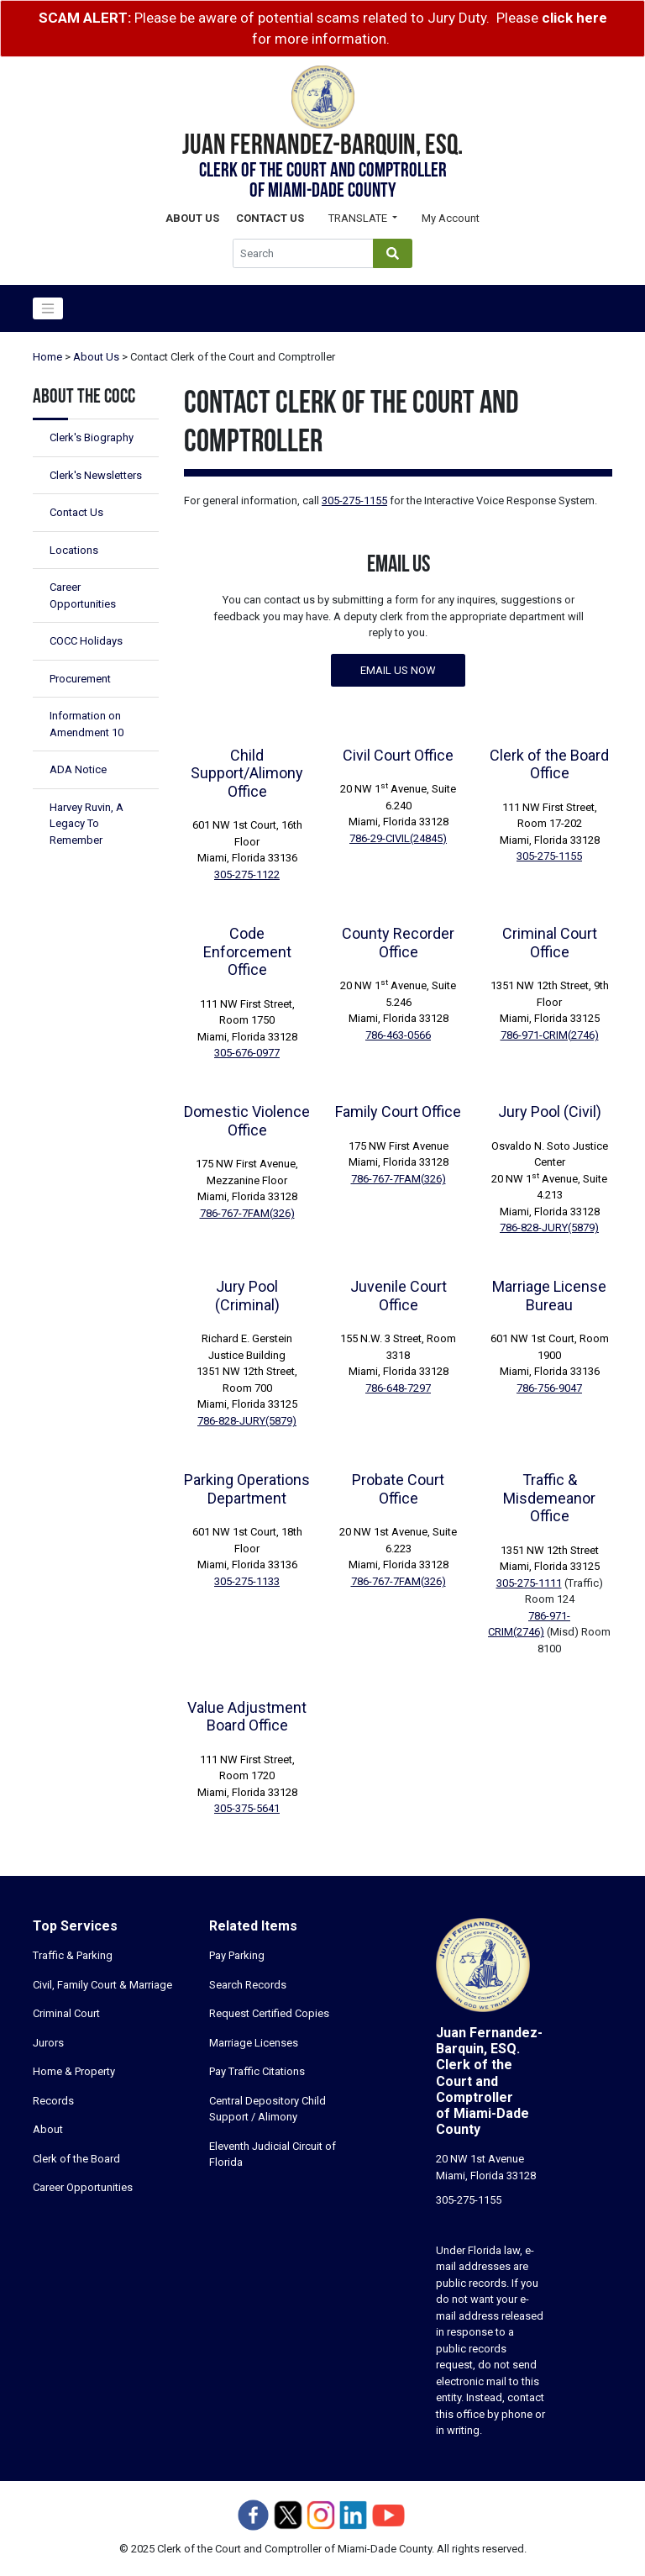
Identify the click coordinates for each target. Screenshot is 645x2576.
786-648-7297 (398, 1388)
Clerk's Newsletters (96, 475)
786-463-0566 (398, 1035)
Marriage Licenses (253, 2042)
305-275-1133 (247, 1581)
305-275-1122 (247, 874)
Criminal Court (66, 2013)
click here (574, 17)
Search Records (247, 1984)
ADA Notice (78, 769)
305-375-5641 (247, 1808)
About (48, 2129)
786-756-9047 (549, 1388)
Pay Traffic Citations (257, 2071)
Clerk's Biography (92, 437)
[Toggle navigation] (48, 308)
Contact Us (76, 512)
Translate (359, 218)
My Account (451, 218)
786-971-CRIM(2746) (550, 1035)
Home (47, 356)
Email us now (398, 670)
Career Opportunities (83, 2187)
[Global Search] (303, 253)
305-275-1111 (529, 1583)
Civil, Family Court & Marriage (102, 1984)
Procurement (80, 678)
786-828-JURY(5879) (549, 1227)
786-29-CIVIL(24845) (398, 838)
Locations (74, 550)
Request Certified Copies (269, 2013)
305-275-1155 (354, 500)
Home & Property (74, 2071)
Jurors (48, 2042)
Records (53, 2100)
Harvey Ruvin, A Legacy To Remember (86, 823)
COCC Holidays (86, 641)
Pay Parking (237, 1955)
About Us (96, 356)
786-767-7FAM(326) (247, 1213)
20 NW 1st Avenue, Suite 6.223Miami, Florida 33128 (398, 1548)
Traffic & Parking (73, 1955)
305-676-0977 (247, 1052)
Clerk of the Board (76, 2158)
